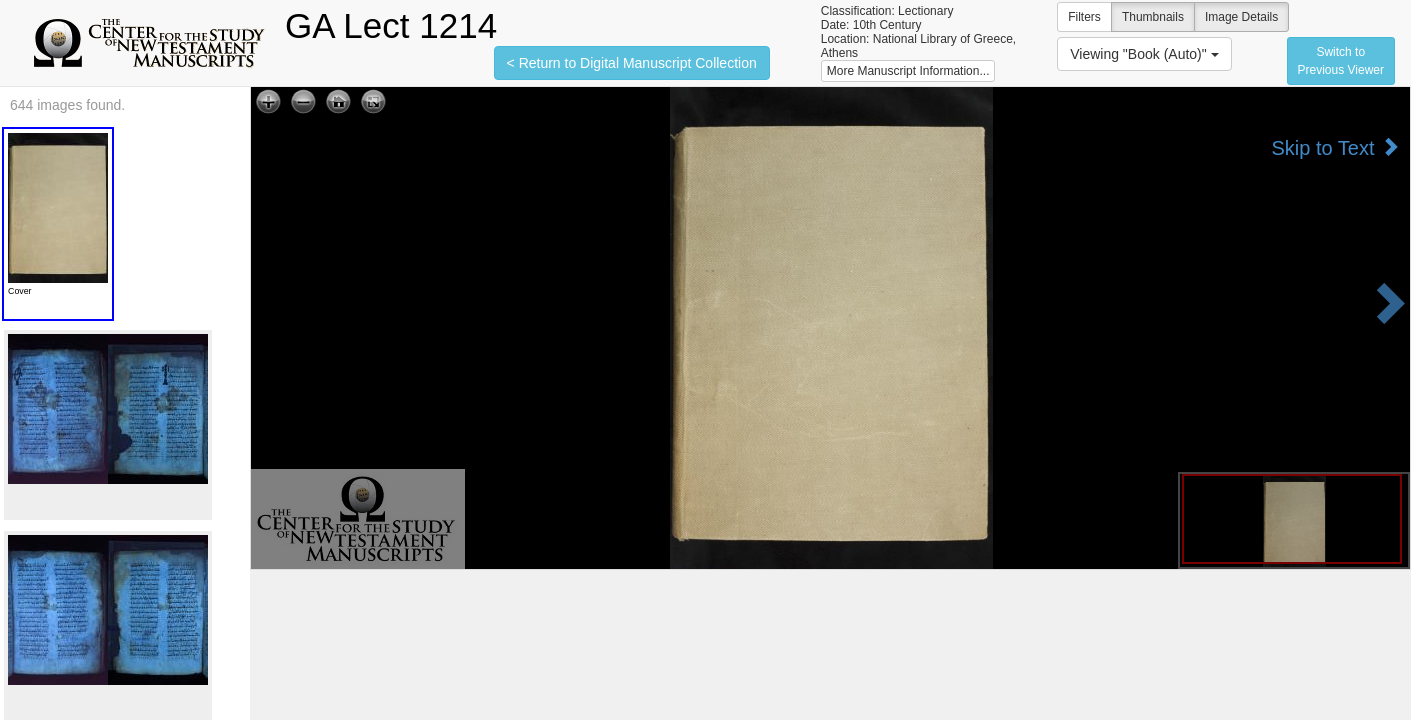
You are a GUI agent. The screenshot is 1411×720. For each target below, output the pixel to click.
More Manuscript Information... (908, 71)
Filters (1084, 17)
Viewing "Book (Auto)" (1144, 54)
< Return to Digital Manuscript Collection (632, 63)
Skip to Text (1335, 147)
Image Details (1241, 17)
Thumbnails (1153, 17)
